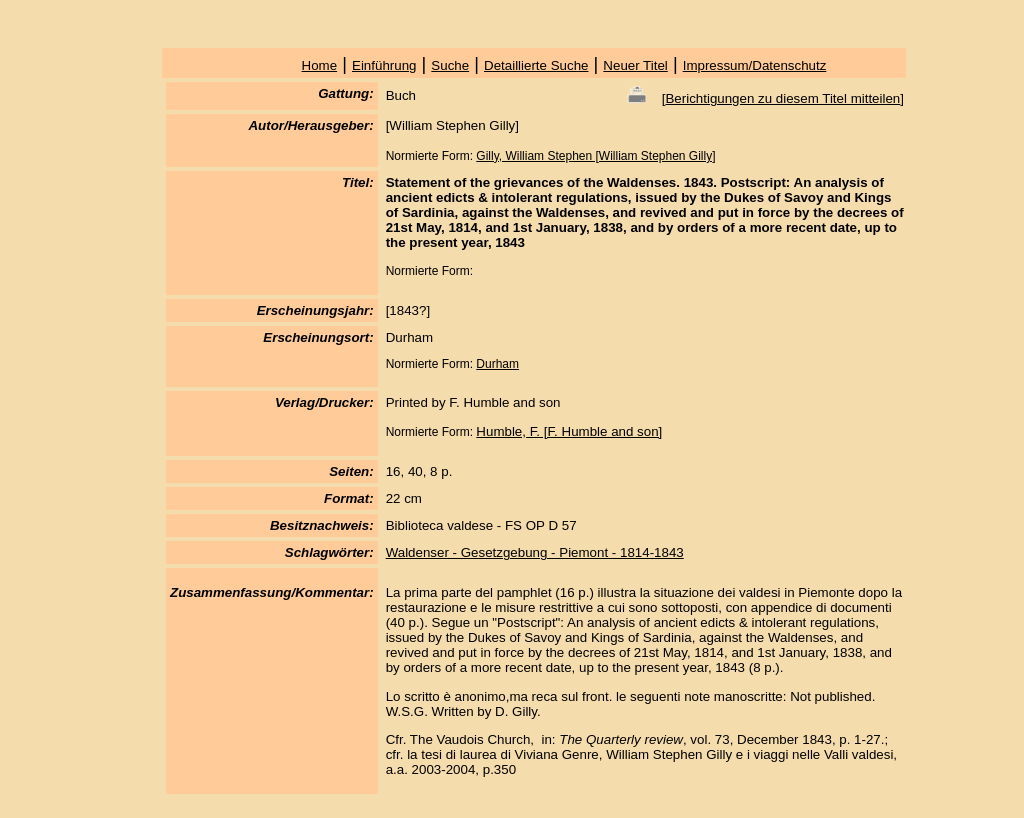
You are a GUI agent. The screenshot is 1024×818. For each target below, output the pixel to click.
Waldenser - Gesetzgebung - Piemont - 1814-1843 (535, 552)
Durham (497, 364)
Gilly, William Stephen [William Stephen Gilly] (595, 156)
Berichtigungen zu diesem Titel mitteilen (782, 98)
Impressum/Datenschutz (755, 65)
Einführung (384, 65)
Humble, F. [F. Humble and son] (569, 431)
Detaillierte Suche (536, 65)
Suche (450, 65)
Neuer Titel (635, 65)
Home (320, 65)
